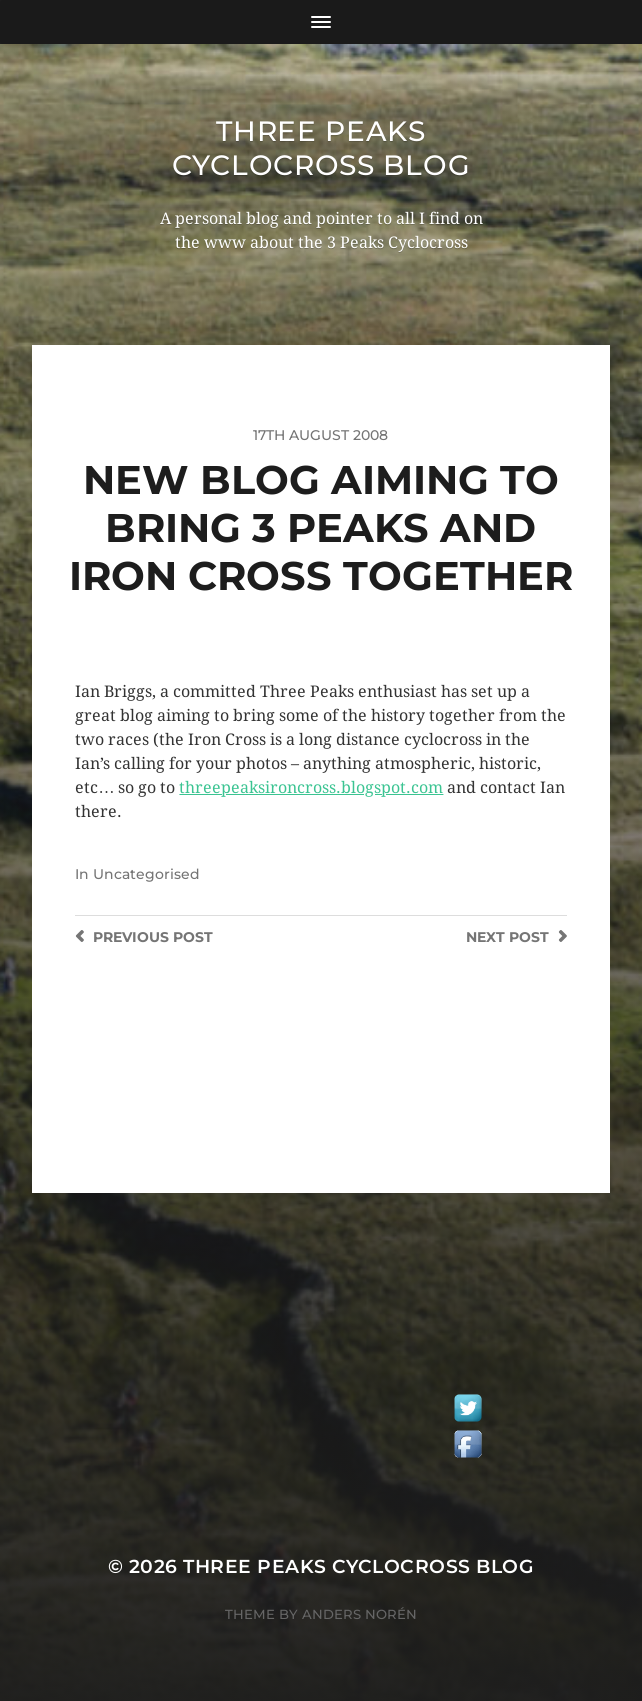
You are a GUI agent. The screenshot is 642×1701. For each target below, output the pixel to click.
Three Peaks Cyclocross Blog (321, 148)
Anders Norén (359, 1614)
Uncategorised (146, 874)
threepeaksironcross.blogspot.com (311, 787)
